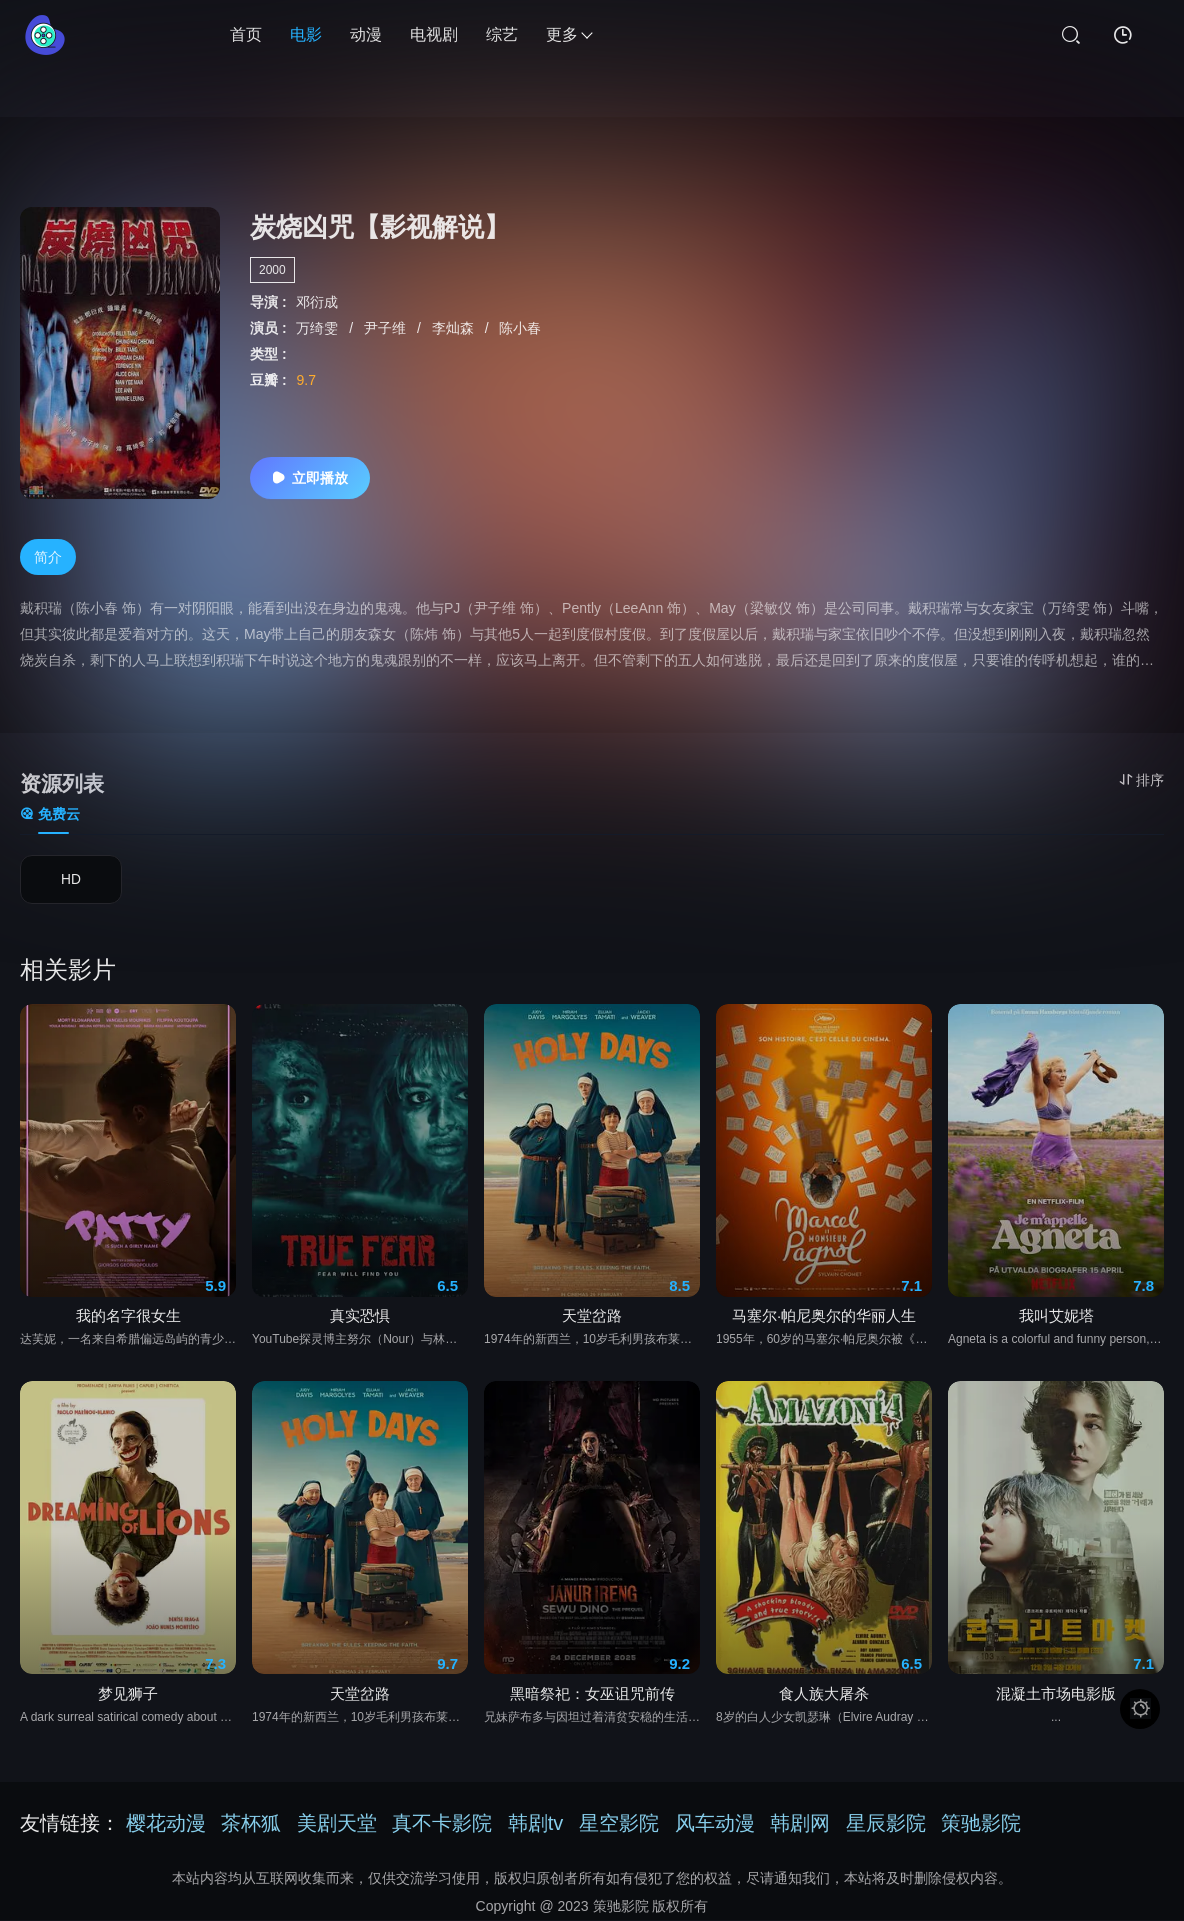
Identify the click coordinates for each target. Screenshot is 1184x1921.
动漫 (366, 34)
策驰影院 (981, 1824)
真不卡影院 (442, 1824)
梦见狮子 (128, 1702)
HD (71, 882)
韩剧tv (536, 1824)
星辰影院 (886, 1824)
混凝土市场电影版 (1056, 1702)
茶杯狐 (251, 1824)
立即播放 (310, 478)
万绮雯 (319, 328)
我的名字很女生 (128, 1324)
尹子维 (387, 328)
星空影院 (619, 1824)
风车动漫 (715, 1824)
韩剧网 (800, 1824)
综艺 (502, 34)
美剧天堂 (337, 1824)
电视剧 (434, 34)
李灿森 (455, 328)
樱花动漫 (166, 1824)
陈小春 (520, 328)
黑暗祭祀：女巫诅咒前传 (592, 1702)
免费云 (50, 815)
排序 (1141, 780)
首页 (246, 34)
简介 (48, 558)
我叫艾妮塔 (1056, 1324)
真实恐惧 (360, 1324)
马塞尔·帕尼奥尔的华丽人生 (824, 1324)
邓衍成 (317, 302)
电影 (306, 34)
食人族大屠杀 (824, 1702)
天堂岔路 (592, 1324)
